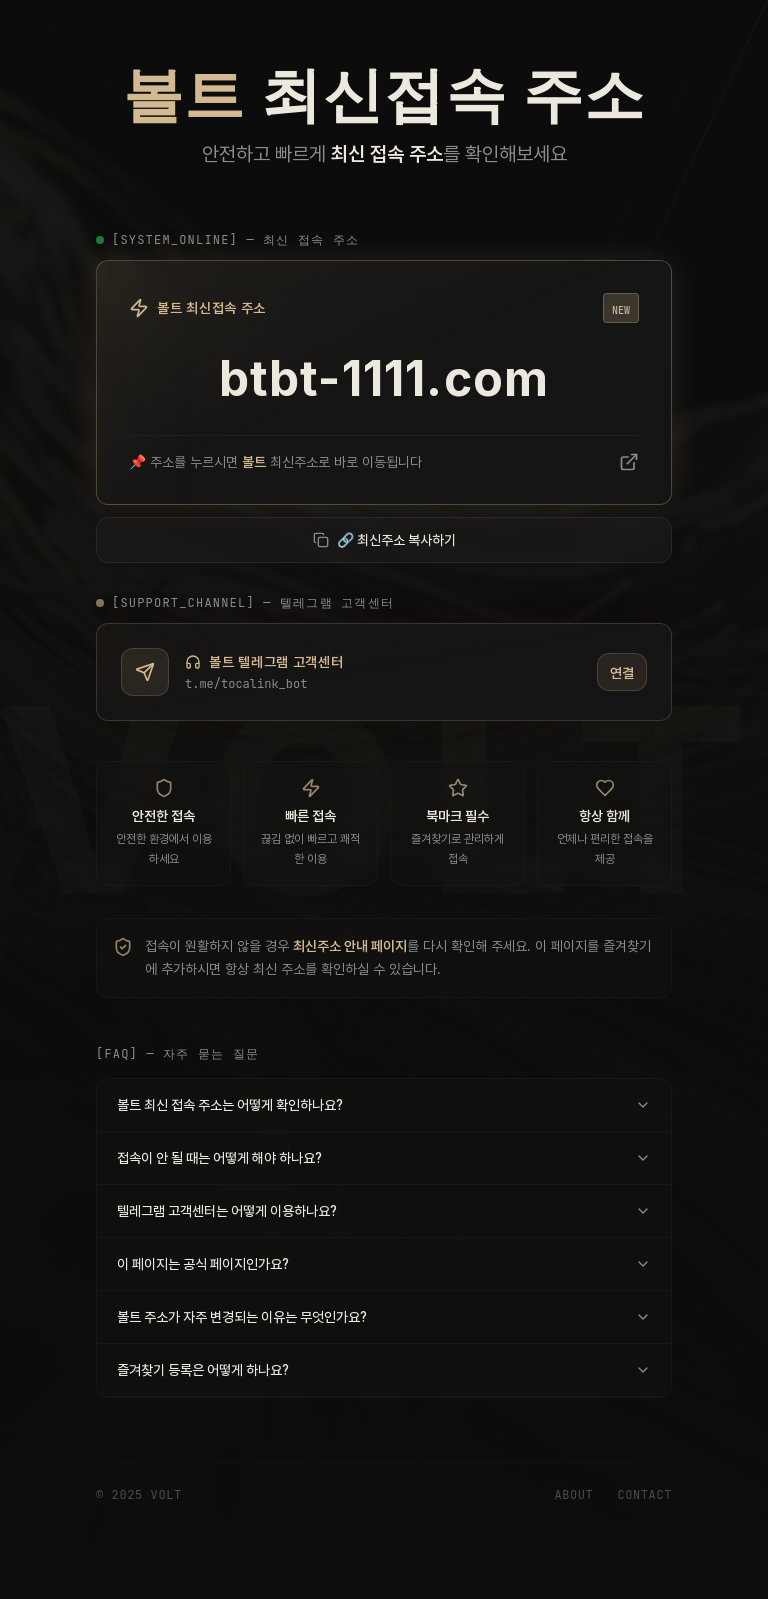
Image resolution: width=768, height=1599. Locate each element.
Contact (644, 1495)
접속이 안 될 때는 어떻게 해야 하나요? (384, 1157)
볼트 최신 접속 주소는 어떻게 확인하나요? (384, 1104)
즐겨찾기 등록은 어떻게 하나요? (384, 1369)
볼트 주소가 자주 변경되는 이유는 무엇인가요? (384, 1316)
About (573, 1495)
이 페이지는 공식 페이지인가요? (384, 1263)
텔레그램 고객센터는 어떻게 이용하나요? (384, 1210)
